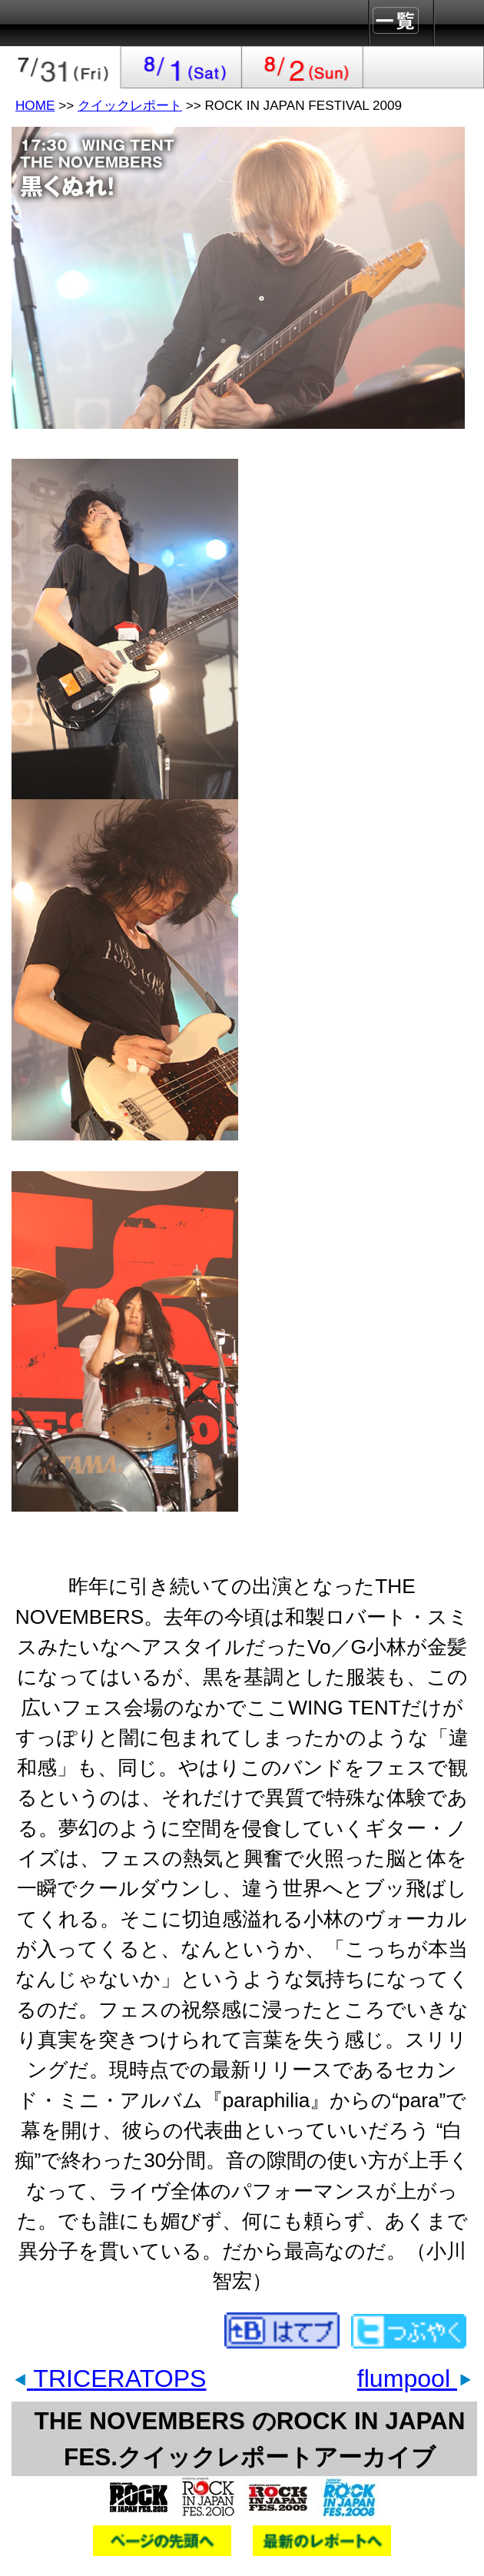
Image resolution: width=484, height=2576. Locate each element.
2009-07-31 (60, 67)
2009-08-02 (302, 67)
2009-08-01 (182, 67)
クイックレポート (130, 105)
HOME (35, 105)
